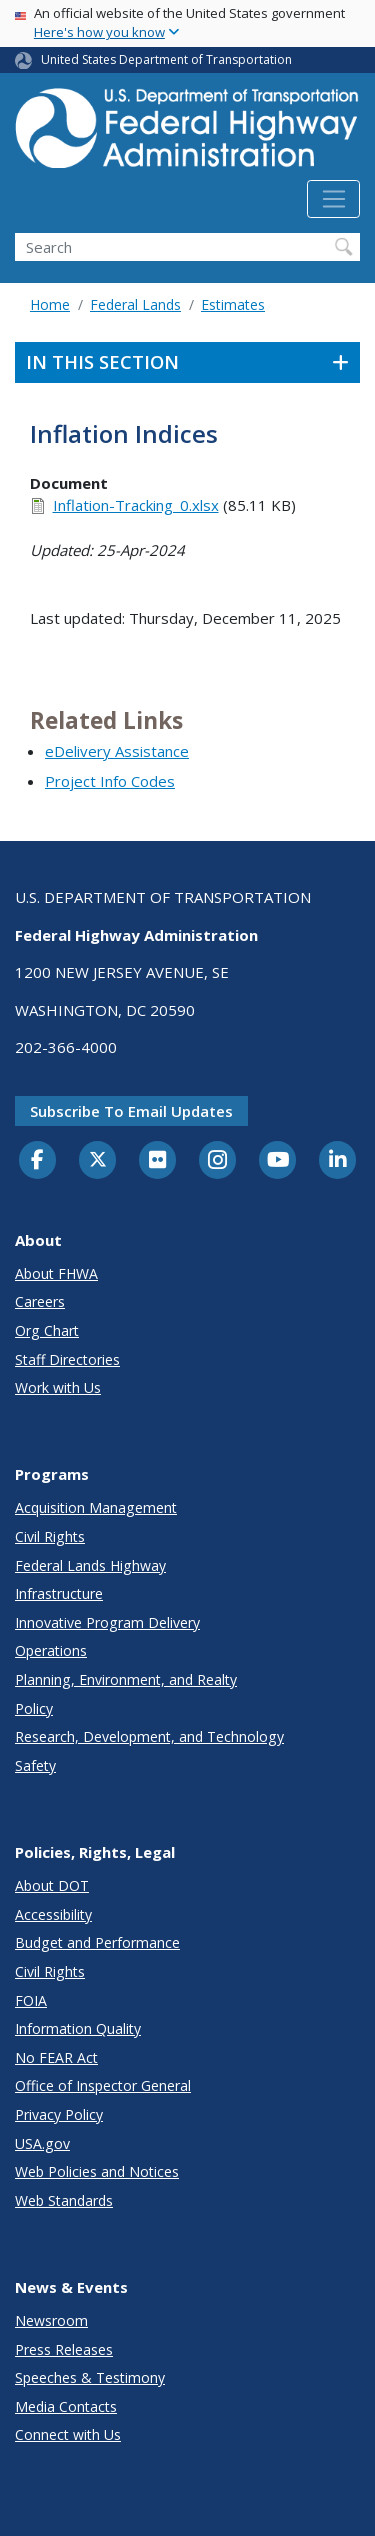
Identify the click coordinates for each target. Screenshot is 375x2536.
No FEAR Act (56, 2057)
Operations (51, 1650)
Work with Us (58, 1387)
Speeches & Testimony (90, 2377)
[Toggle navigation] (333, 199)
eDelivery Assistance (117, 751)
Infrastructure (59, 1593)
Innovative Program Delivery (107, 1622)
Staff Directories (67, 1359)
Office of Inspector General (103, 2085)
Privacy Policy (59, 2114)
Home (50, 304)
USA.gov (42, 2143)
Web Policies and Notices (97, 2171)
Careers (40, 1301)
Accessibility (53, 1914)
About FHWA (56, 1273)
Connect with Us (68, 2434)
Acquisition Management (96, 1507)
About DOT (52, 1885)
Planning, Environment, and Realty (126, 1679)
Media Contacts (66, 2406)
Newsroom (51, 2320)
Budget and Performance (97, 1942)
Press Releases (64, 2349)
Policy (34, 1708)
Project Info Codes (110, 781)
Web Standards (64, 2200)
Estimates (233, 304)
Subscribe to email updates (131, 1111)
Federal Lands (135, 304)
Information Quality (78, 2028)
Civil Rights (50, 1536)
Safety (35, 1765)
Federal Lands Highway (90, 1565)
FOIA (31, 2000)
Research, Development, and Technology (149, 1736)
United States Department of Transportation (166, 59)
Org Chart (47, 1330)
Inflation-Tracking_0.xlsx (136, 505)
